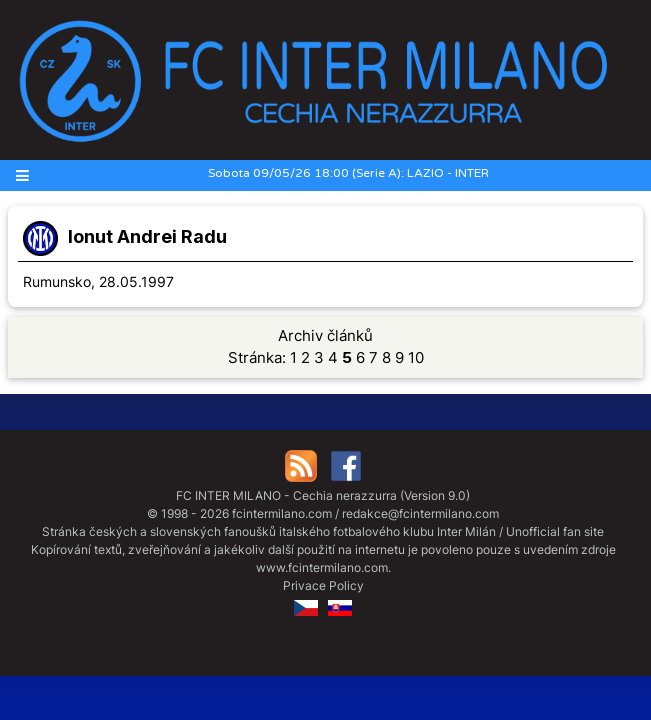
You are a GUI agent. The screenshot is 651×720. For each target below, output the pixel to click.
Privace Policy (323, 585)
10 (416, 357)
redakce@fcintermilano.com (420, 513)
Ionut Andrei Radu (147, 236)
